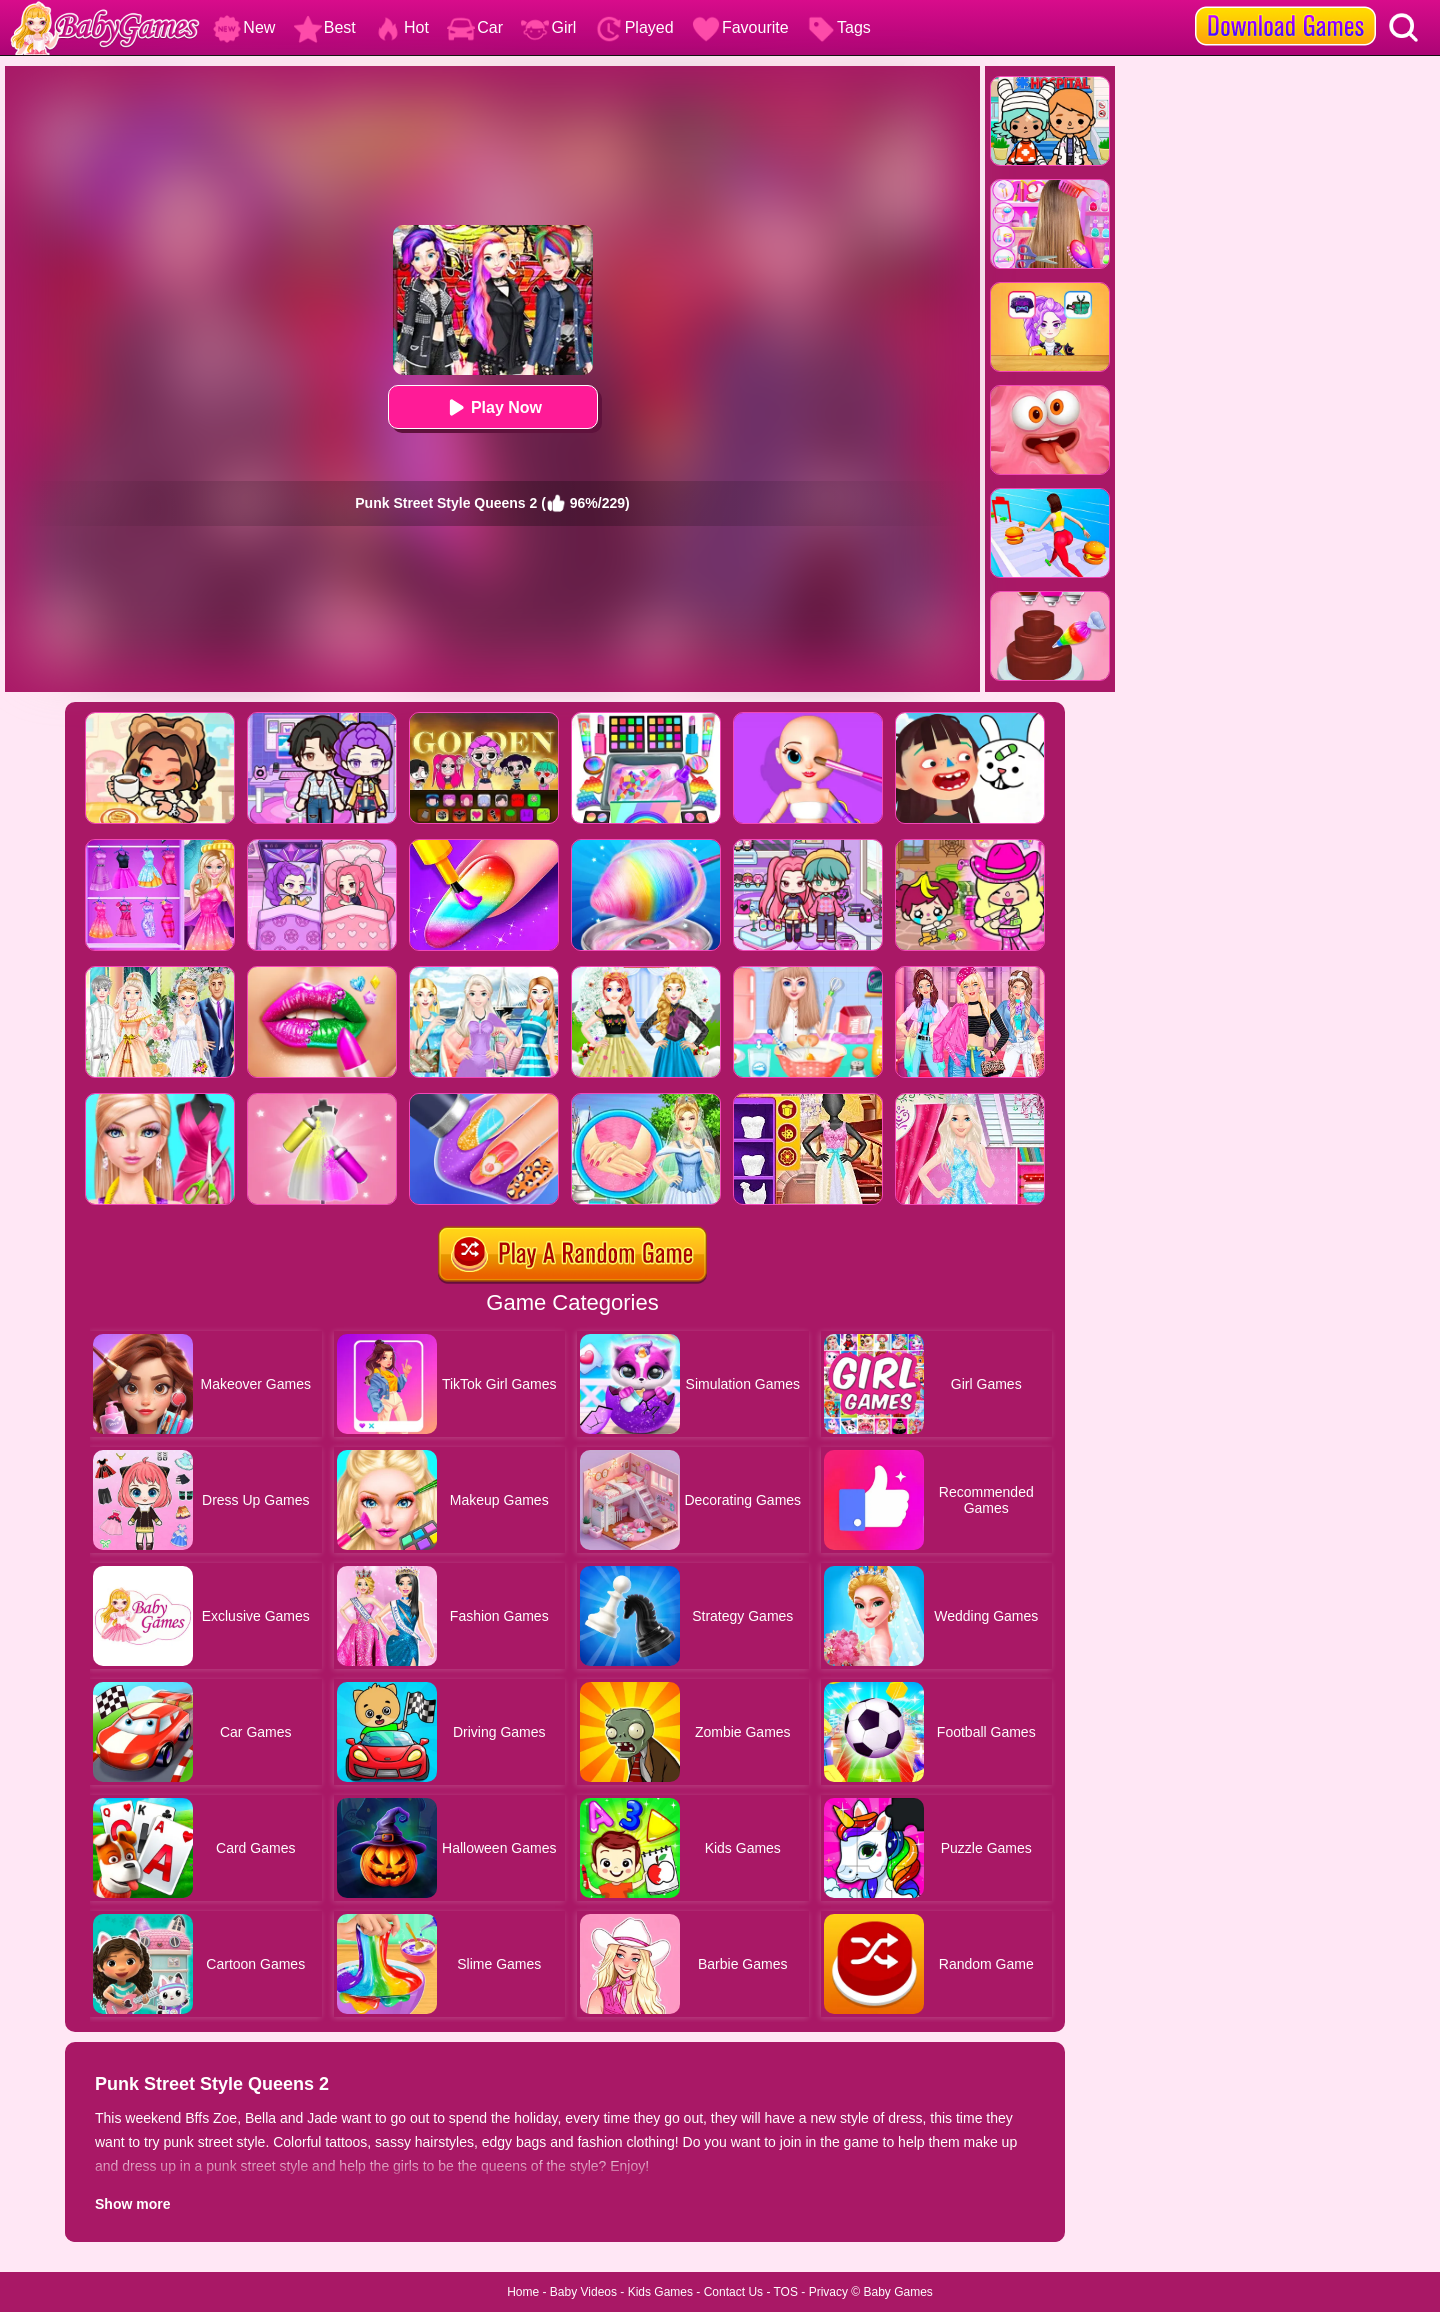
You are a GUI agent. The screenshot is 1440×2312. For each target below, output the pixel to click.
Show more (132, 2204)
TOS (786, 2292)
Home (523, 2292)
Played (634, 27)
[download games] (1285, 7)
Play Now (492, 407)
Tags (839, 27)
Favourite (740, 27)
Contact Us (733, 2292)
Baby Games (897, 2292)
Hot (401, 27)
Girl (548, 27)
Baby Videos (583, 2292)
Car (475, 27)
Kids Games (660, 2292)
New (244, 27)
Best (325, 27)
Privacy (828, 2292)
